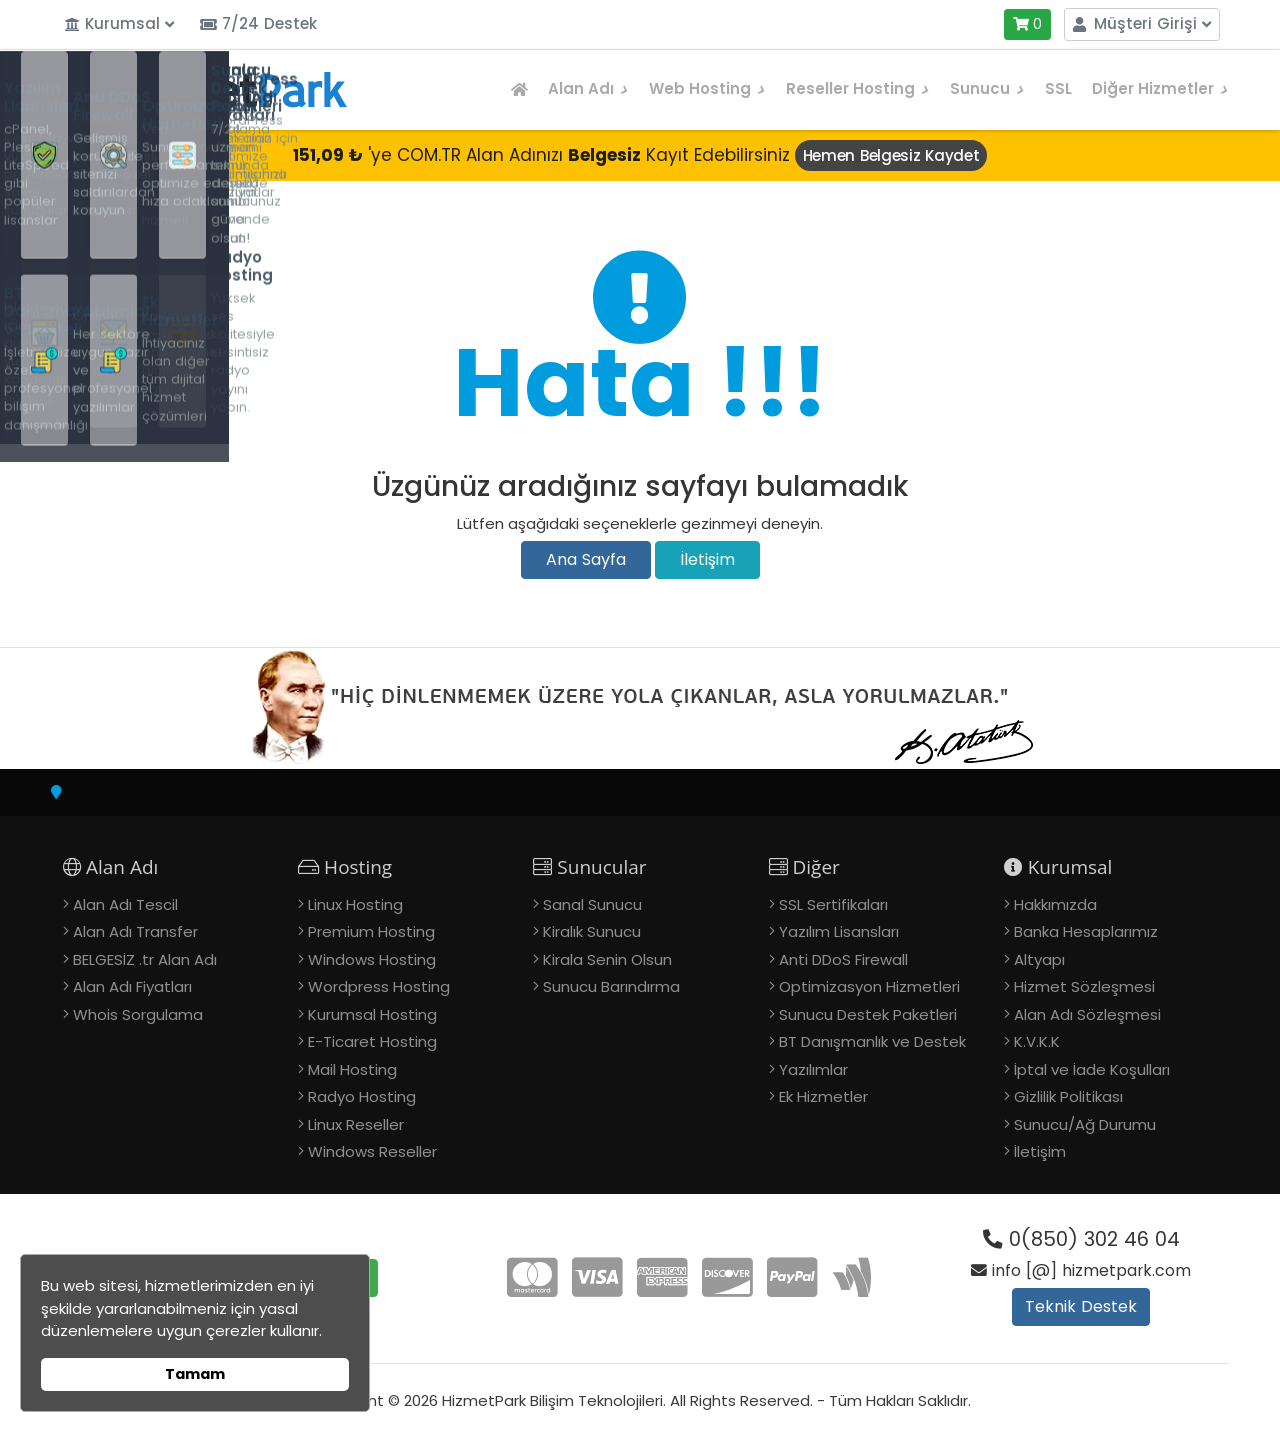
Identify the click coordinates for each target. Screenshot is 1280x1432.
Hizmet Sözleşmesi (1084, 986)
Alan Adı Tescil (125, 904)
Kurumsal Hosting (372, 1014)
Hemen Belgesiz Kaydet (891, 155)
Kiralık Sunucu (592, 931)
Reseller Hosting (858, 88)
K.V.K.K (1037, 1041)
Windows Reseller (372, 1151)
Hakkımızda (1055, 904)
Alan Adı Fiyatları (132, 986)
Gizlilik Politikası (1068, 1096)
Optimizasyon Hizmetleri (869, 986)
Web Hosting (707, 88)
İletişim (707, 559)
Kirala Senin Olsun (607, 959)
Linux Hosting (355, 904)
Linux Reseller (356, 1124)
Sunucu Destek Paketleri (868, 1014)
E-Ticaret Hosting (372, 1041)
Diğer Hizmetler (1160, 88)
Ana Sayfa (586, 559)
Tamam (195, 1374)
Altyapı (1039, 959)
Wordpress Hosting (379, 986)
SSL (1058, 88)
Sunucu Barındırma (611, 986)
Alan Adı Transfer (135, 931)
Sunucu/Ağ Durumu (1085, 1124)
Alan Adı (588, 88)
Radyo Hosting (362, 1096)
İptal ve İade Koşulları (1092, 1069)
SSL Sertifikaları (833, 904)
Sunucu (987, 88)
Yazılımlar (813, 1069)
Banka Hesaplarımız (1086, 931)
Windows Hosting (372, 959)
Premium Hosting (371, 931)
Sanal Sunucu (592, 904)
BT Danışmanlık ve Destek (872, 1041)
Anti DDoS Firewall (843, 959)
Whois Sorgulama (138, 1014)
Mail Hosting (352, 1069)
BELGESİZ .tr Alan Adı (145, 959)
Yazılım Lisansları (839, 931)
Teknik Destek (1081, 1306)
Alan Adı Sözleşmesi (1087, 1014)
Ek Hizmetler (823, 1096)
